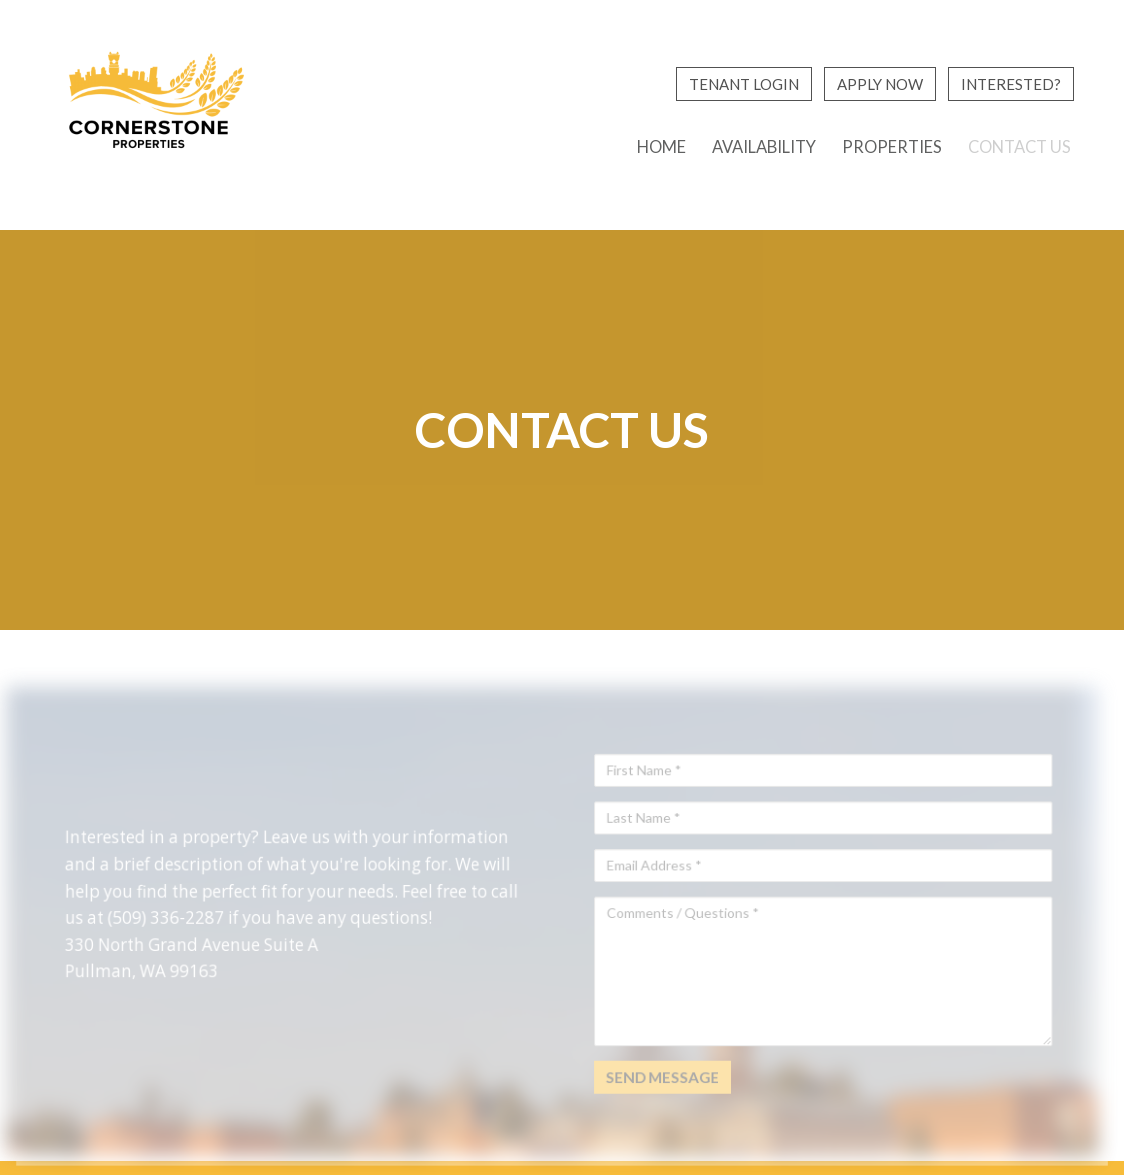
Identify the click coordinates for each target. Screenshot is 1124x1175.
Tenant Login (744, 84)
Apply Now (880, 84)
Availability (764, 147)
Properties (892, 147)
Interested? (1011, 84)
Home (661, 147)
